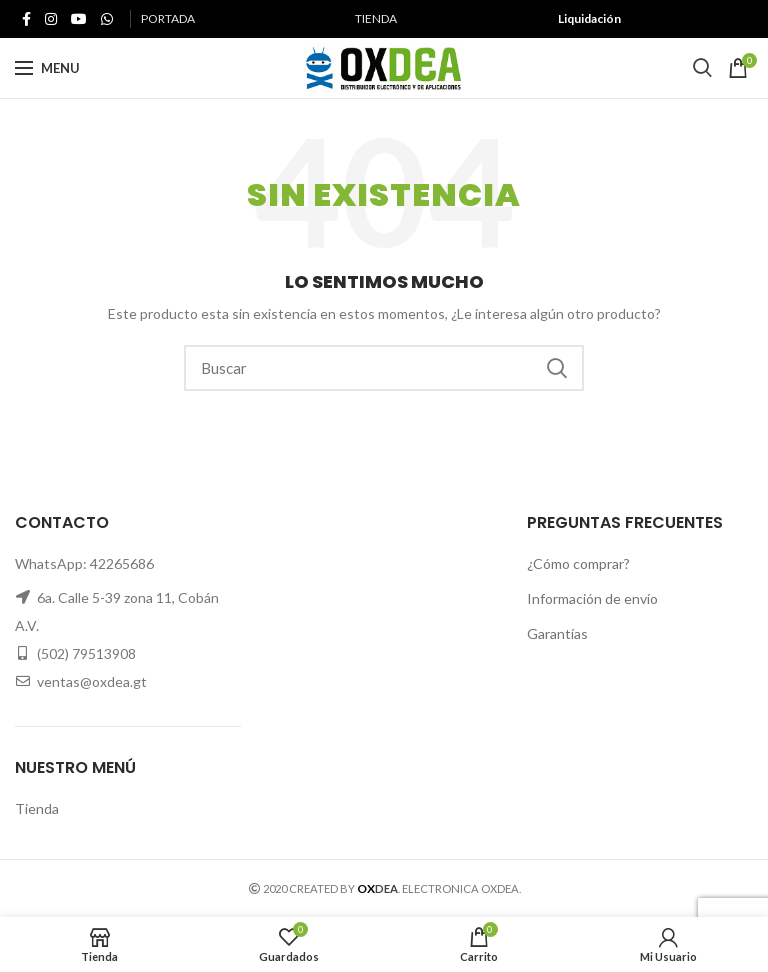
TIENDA (376, 18)
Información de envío (592, 598)
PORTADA (168, 18)
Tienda (37, 808)
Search (557, 368)
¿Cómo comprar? (578, 563)
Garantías (557, 633)
